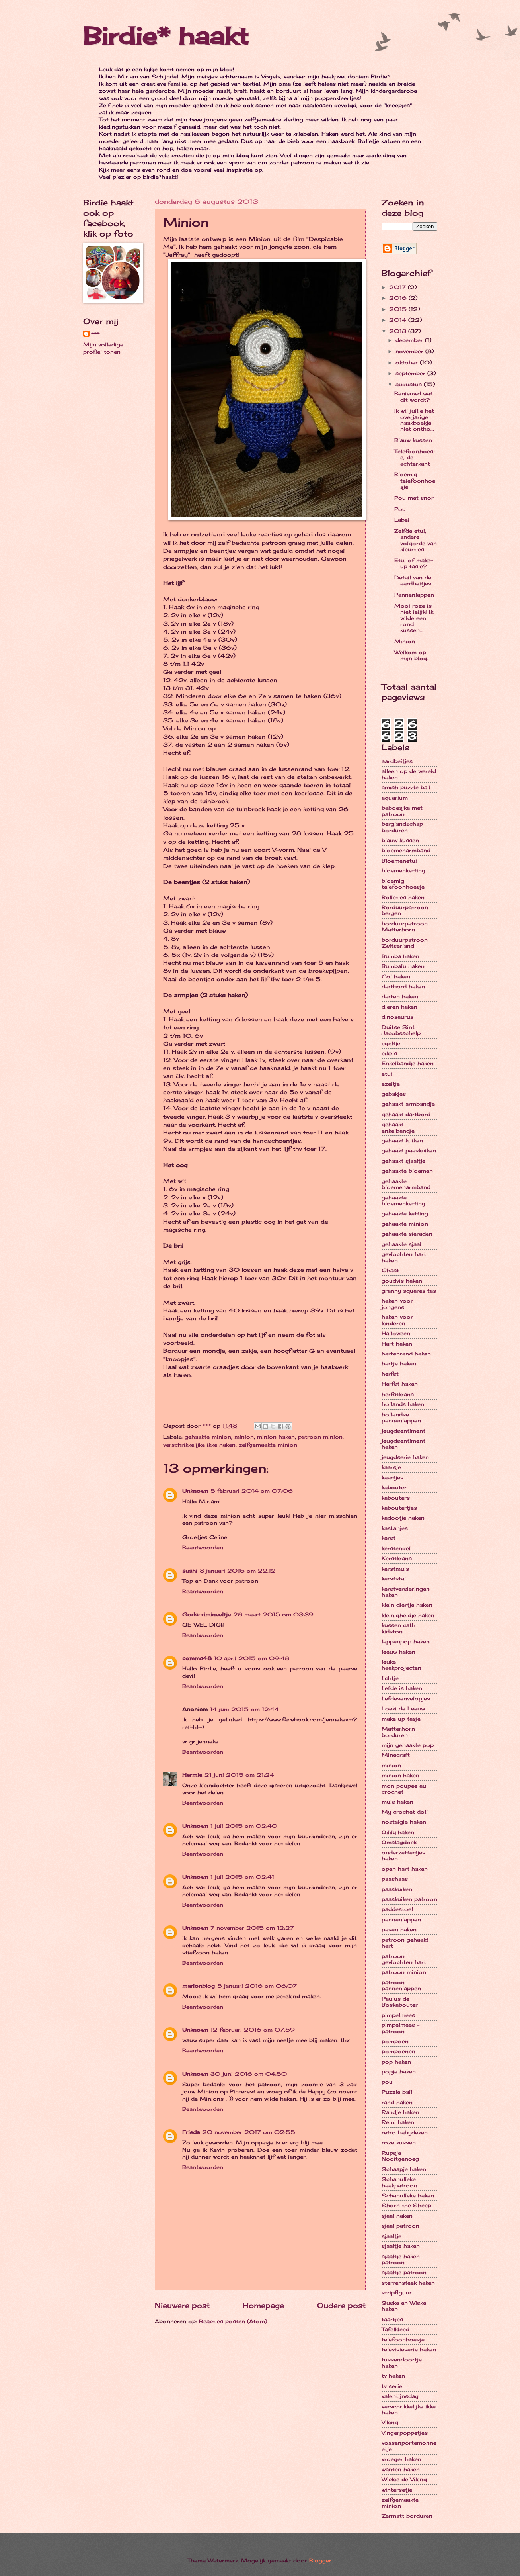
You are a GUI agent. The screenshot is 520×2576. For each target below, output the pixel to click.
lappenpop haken (406, 1641)
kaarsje (391, 1467)
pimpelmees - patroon (400, 2028)
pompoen (395, 2041)
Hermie (192, 1775)
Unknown (195, 1491)
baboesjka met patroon (402, 810)
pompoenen (398, 2051)
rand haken (397, 2102)
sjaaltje (391, 2236)
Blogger (320, 2560)
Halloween (396, 1333)
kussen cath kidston (398, 1628)
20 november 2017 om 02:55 (248, 2132)
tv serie (392, 2386)
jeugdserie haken (405, 1457)
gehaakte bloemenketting (403, 1200)
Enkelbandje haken (408, 1063)
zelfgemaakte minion (268, 1445)
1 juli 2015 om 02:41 (242, 1877)
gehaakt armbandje (408, 1104)
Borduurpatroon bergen (405, 910)
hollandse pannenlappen (401, 1417)
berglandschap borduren (402, 827)
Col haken (396, 976)
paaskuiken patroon (409, 1899)
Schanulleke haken (408, 2195)
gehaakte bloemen (407, 1171)
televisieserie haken (409, 2349)
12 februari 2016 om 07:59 (252, 2029)
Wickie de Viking (404, 2479)
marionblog (198, 1986)
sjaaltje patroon (404, 2272)
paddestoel (397, 1909)
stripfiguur (397, 2292)
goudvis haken (402, 1280)
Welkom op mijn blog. (411, 655)
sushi (189, 1570)
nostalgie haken (404, 1822)
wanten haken (401, 2469)
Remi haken (398, 2122)
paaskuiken (397, 1889)
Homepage (263, 2305)
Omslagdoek (399, 1842)
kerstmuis (395, 1568)
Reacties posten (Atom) (233, 2321)
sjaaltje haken (401, 2246)
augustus (409, 384)
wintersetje (397, 2489)
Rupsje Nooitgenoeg (400, 2156)
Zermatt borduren (407, 2516)
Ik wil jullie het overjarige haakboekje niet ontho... (414, 419)
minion (244, 1437)
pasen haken (399, 1929)
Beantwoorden (202, 1547)
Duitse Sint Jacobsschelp (401, 1030)
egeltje (391, 1043)
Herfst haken (400, 1384)
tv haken (393, 2376)
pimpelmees (398, 2015)
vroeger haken (401, 2459)
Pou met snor (414, 498)
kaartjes (392, 1477)
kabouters (396, 1497)
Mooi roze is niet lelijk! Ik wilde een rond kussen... (413, 618)
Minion (404, 641)
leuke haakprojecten (401, 1665)
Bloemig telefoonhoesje (414, 480)
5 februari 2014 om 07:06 (251, 1491)
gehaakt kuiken (402, 1140)
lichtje (390, 1678)
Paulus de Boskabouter (400, 2001)
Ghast (390, 1270)
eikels (389, 1053)
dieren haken (399, 1006)
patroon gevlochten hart (404, 1959)
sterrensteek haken (408, 2282)
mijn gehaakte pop (408, 1745)
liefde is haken (402, 1688)
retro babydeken (405, 2132)
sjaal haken (397, 2215)
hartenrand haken (406, 1353)
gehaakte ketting (405, 1213)
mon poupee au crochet (404, 1788)
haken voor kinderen (397, 1320)
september (411, 373)
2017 (398, 287)
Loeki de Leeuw (403, 1708)
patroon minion (320, 1437)
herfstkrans (398, 1394)
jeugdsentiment (403, 1431)
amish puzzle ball (406, 787)
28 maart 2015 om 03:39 (273, 1614)
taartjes (392, 2319)
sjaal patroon (400, 2225)
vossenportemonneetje (409, 2445)
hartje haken (399, 1363)
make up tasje (401, 1718)
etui (387, 1073)
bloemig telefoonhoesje (403, 884)
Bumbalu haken (403, 966)
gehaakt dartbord (406, 1114)
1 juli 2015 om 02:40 (243, 1826)
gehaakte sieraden (407, 1233)
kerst (388, 1538)
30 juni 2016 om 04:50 (248, 2074)
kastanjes (395, 1528)
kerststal (394, 1578)
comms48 (197, 1658)
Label (401, 519)
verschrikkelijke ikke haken (199, 1445)
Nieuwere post (182, 2305)
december (410, 340)
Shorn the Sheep (406, 2205)
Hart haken (397, 1343)
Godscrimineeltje (206, 1614)
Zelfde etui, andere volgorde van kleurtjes (415, 540)
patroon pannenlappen (401, 1985)
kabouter (394, 1487)
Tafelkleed (395, 2329)
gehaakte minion (208, 1437)
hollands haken (403, 1404)
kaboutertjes (399, 1507)
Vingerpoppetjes (405, 2432)
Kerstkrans (397, 1558)
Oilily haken (398, 1832)
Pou (400, 509)
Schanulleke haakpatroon (399, 2182)
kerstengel (396, 1548)
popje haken (399, 2071)
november (410, 351)
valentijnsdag (400, 2396)
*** (95, 334)
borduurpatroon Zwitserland (405, 943)
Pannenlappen (414, 594)
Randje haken (400, 2112)
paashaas (395, 1879)
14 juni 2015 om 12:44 (244, 1709)
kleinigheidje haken (408, 1615)
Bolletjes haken (403, 897)
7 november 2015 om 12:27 (252, 1928)
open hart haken (405, 1869)
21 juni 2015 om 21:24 (239, 1775)
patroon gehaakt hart (405, 1942)
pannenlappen (401, 1919)
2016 (399, 298)
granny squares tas (409, 1290)
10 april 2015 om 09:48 (251, 1658)
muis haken (397, 1802)
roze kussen (399, 2142)
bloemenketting (403, 870)
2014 (398, 320)
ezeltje (391, 1083)
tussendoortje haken (402, 2362)
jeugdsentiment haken (403, 1444)
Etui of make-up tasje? (413, 563)
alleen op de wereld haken (409, 774)
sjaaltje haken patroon (401, 2259)
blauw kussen (400, 840)
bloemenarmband (406, 850)
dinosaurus (397, 1016)
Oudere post (341, 2305)
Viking (390, 2422)
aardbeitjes (397, 761)
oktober (407, 362)
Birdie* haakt (166, 35)
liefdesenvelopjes (406, 1698)
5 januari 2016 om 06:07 (257, 1986)
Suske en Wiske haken (404, 2306)
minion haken (276, 1437)
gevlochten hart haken (404, 1257)
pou (387, 2082)
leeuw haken (398, 1652)
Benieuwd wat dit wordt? (413, 396)
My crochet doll (405, 1812)
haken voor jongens (397, 1303)
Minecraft (396, 1755)
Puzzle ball (397, 2092)
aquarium (395, 797)
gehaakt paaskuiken (409, 1150)
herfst (390, 1374)
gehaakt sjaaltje (403, 1161)
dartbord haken (403, 986)
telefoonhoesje (403, 2339)
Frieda (191, 2132)
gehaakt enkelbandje (398, 1127)
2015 (399, 309)
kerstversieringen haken (406, 1592)
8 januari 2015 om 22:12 (238, 1570)
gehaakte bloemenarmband (406, 1184)
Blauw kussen (413, 440)
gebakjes (394, 1094)
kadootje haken (403, 1517)
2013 (398, 331)
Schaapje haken (404, 2169)
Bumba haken (400, 956)
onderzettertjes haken (403, 1855)
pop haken (396, 2061)
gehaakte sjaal (401, 1244)
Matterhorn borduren (398, 1731)
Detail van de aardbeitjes (412, 580)
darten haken (400, 996)
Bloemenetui (399, 860)
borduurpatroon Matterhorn (405, 926)
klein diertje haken (407, 1605)
